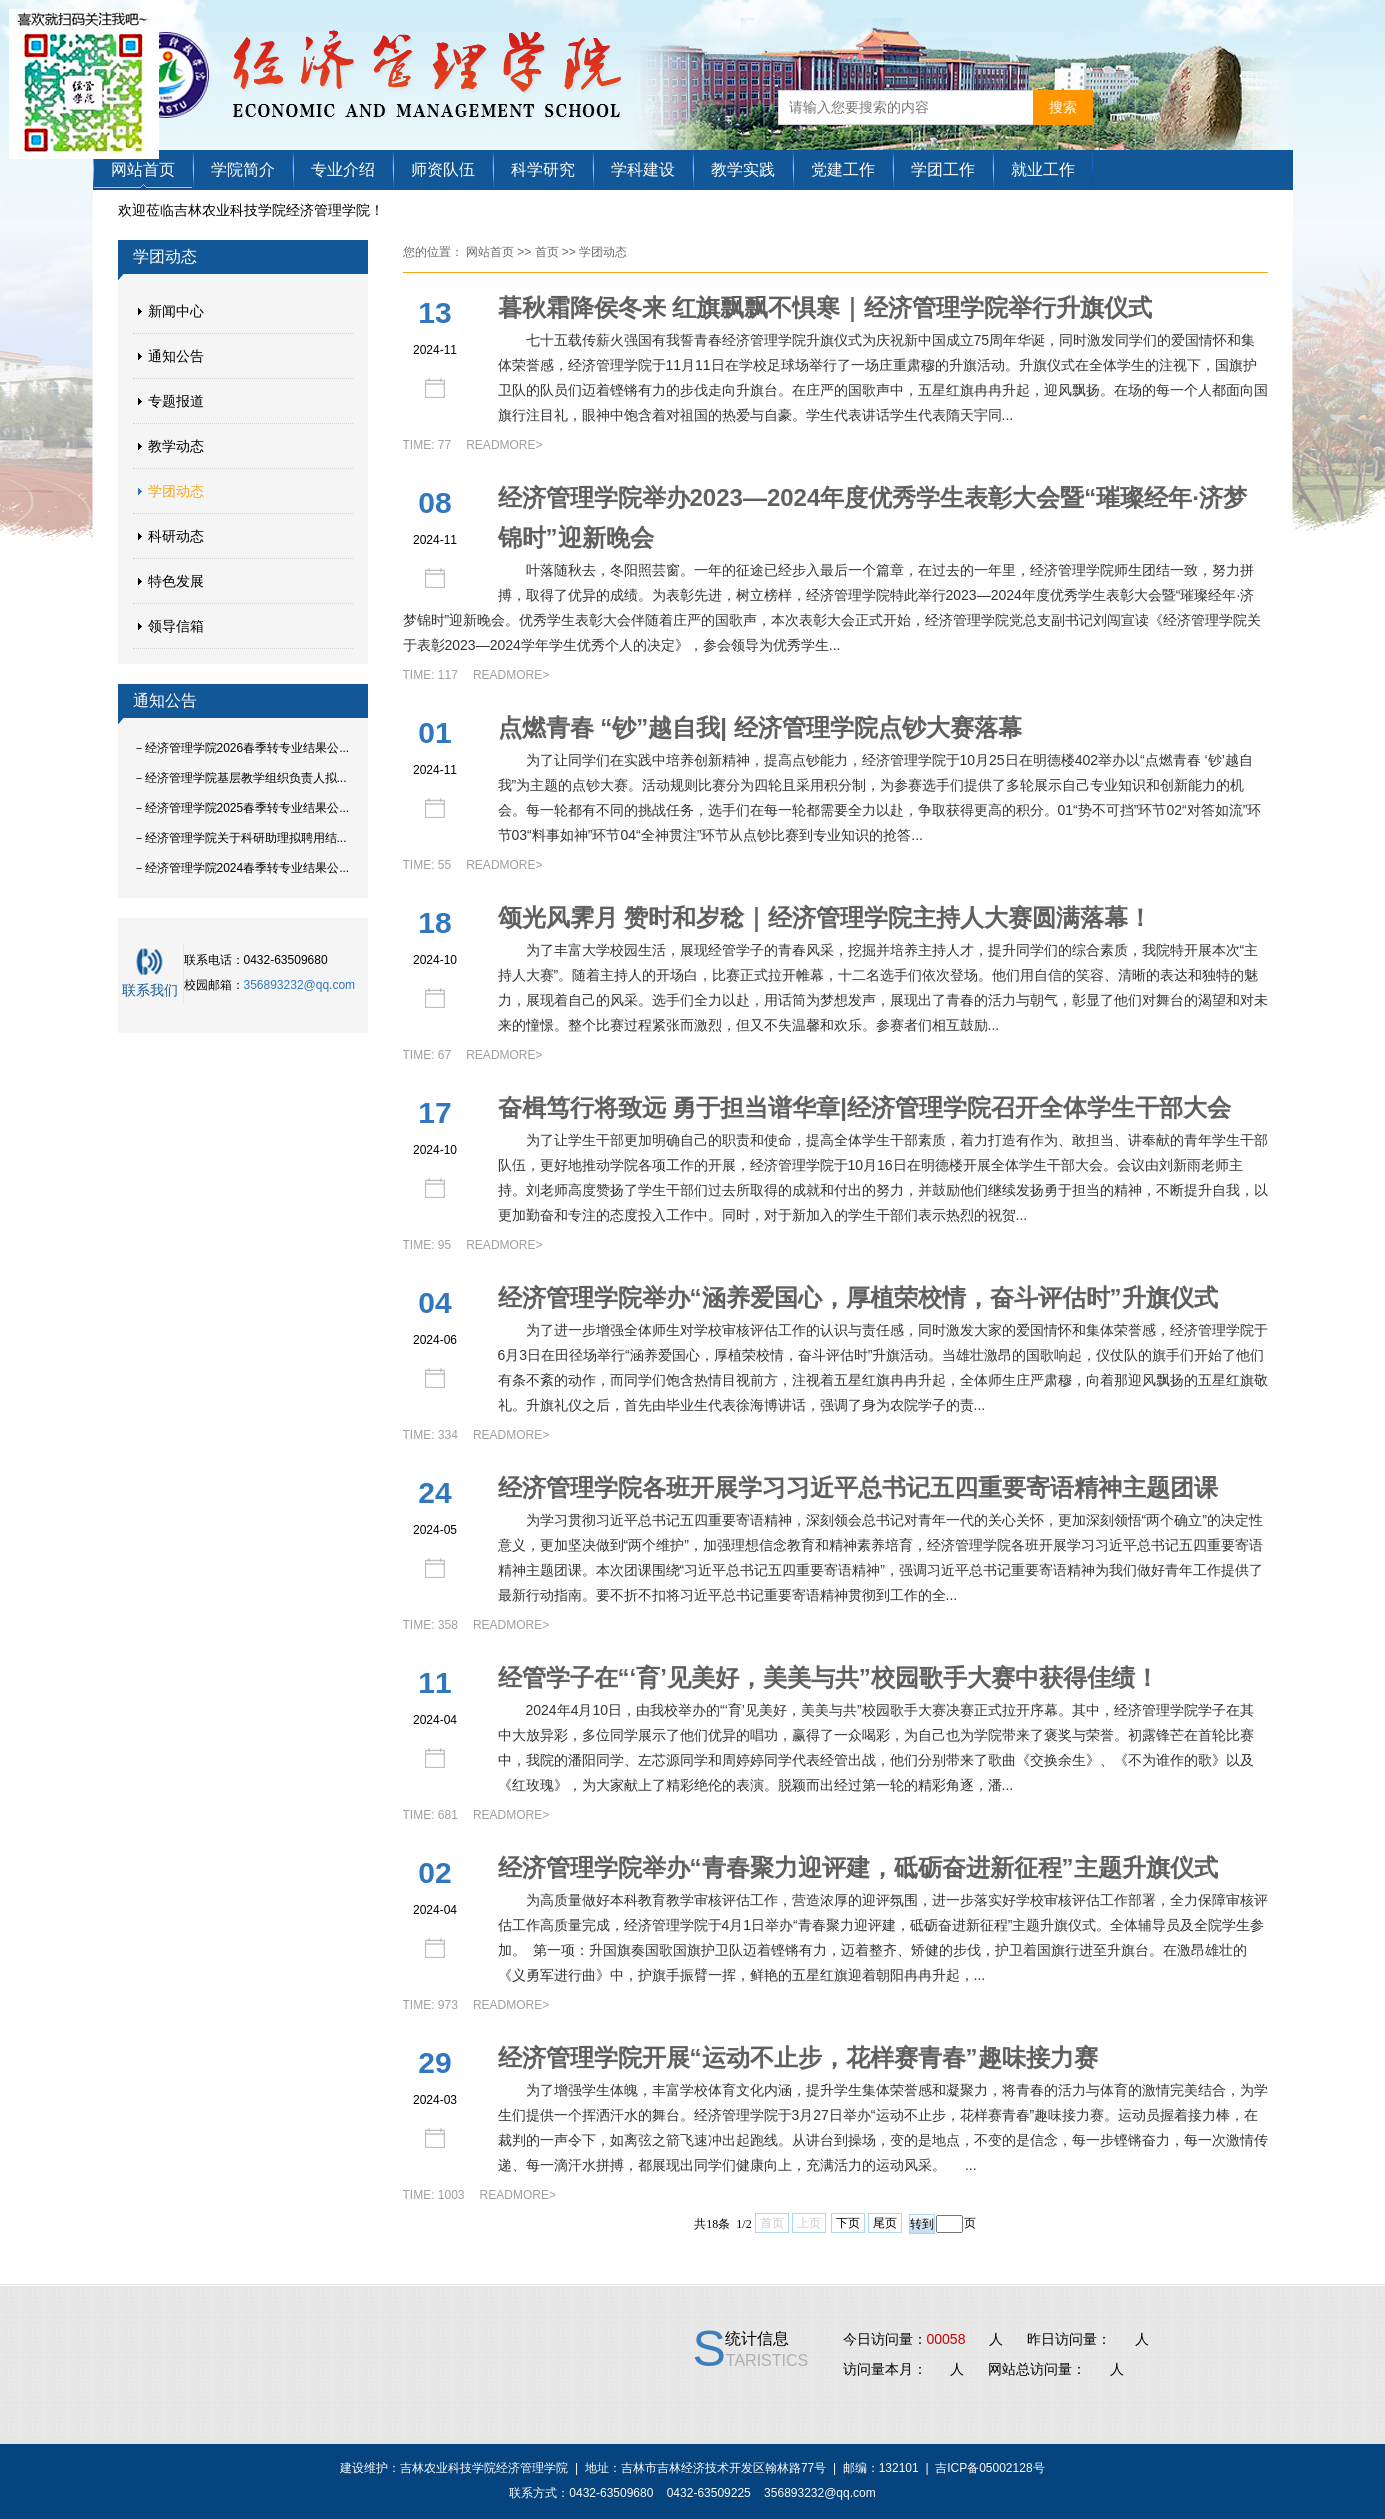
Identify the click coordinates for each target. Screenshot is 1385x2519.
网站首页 (143, 169)
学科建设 (643, 169)
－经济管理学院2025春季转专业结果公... (241, 808)
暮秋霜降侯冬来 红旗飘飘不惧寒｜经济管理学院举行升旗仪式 (825, 307)
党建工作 (843, 169)
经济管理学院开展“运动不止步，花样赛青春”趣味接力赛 (798, 2057)
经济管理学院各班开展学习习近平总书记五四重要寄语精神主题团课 (858, 1487)
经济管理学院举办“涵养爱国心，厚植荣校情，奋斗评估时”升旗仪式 (858, 1297)
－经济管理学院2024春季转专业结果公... (241, 868)
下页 (848, 2223)
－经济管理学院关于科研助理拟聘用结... (240, 838)
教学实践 (743, 169)
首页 (547, 252)
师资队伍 (443, 169)
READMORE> (504, 445)
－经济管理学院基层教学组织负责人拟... (240, 778)
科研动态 (176, 536)
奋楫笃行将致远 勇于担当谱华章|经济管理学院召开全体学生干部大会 (864, 1107)
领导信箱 (176, 626)
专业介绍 (343, 169)
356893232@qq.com (300, 985)
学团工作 (943, 169)
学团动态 (176, 491)
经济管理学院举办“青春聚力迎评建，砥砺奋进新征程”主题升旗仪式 (858, 1867)
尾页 (885, 2223)
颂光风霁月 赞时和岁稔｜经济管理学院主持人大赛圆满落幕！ (825, 917)
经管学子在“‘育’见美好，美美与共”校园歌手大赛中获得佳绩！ (828, 1677)
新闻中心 (176, 311)
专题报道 (176, 401)
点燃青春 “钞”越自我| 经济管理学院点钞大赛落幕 (760, 727)
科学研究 (543, 169)
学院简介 (243, 169)
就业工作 (1043, 169)
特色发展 (176, 581)
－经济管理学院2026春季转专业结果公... (241, 748)
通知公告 (176, 356)
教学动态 (176, 446)
